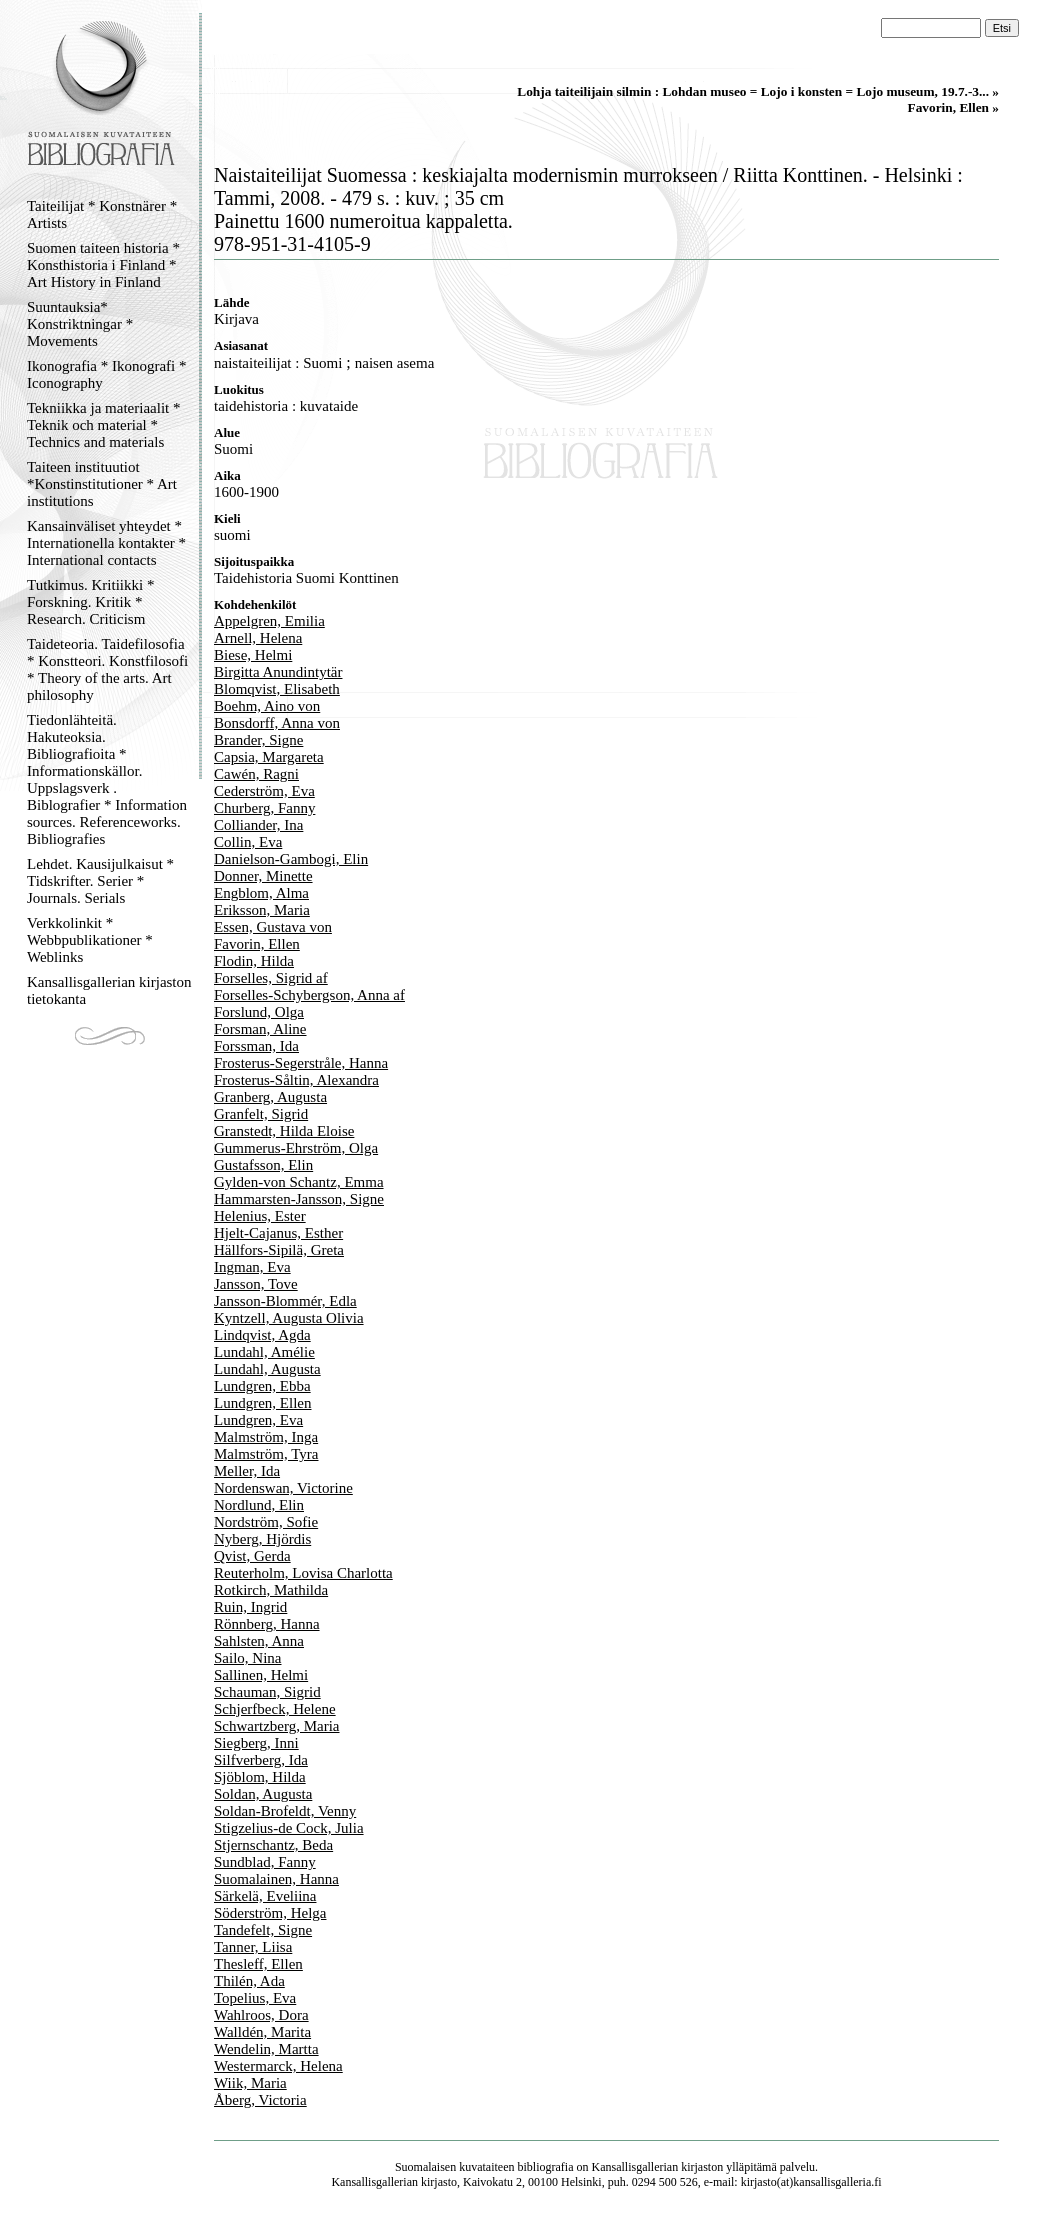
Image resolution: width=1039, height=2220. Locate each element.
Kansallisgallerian (635, 2167)
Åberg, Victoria (260, 2100)
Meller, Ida (247, 1471)
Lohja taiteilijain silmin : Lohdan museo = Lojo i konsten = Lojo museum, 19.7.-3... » (758, 91)
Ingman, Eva (252, 1267)
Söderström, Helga (270, 1913)
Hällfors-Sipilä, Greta (279, 1250)
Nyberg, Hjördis (262, 1539)
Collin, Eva (248, 842)
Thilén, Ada (249, 1981)
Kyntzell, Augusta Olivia (289, 1318)
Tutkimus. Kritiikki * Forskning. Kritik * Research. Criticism (90, 602)
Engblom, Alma (261, 893)
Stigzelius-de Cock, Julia (289, 1828)
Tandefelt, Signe (263, 1930)
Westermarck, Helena (278, 2066)
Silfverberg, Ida (261, 1760)
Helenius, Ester (260, 1216)
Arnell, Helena (258, 638)
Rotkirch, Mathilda (271, 1590)
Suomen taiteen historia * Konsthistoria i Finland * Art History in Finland (103, 265)
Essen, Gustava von (273, 927)
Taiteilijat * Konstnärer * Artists (102, 214)
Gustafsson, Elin (263, 1165)
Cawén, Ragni (256, 774)
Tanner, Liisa (253, 1947)
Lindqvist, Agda (262, 1335)
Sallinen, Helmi (261, 1675)
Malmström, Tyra (266, 1454)
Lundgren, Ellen (262, 1403)
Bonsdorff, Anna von (277, 723)
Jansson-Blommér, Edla (285, 1301)
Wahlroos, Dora (261, 2015)
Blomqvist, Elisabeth (277, 689)
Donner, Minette (263, 876)
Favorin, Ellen (257, 944)
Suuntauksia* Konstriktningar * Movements (80, 324)
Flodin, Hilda (254, 961)
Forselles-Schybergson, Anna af (309, 995)
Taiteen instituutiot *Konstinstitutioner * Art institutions (102, 484)
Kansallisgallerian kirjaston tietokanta (109, 990)
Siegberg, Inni (256, 1743)
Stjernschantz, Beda (273, 1845)
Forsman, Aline (260, 1029)
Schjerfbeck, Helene (275, 1709)
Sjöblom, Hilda (260, 1777)
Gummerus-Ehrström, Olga (296, 1148)
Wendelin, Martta (266, 2049)
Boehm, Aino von (267, 706)
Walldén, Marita (262, 2032)
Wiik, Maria (250, 2083)
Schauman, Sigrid (267, 1692)
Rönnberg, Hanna (267, 1624)
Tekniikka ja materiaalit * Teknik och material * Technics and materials (103, 425)
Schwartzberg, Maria (277, 1726)
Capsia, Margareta (269, 757)
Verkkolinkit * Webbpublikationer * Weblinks (90, 940)
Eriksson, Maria (262, 910)
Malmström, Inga (266, 1437)
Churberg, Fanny (264, 808)
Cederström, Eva (264, 791)
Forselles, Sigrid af (271, 978)
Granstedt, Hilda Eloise (284, 1131)
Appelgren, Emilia (269, 621)
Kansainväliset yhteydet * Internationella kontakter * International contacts (106, 543)
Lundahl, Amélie (264, 1352)
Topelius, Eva (255, 1998)
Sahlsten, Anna (259, 1641)
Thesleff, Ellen (258, 1964)
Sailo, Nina (248, 1658)
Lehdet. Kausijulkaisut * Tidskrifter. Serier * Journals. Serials (100, 881)
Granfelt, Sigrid (261, 1114)
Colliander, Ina (258, 825)
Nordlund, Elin (259, 1505)
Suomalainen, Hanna (276, 1879)
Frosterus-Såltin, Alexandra (296, 1080)
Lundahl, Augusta (267, 1369)
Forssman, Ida (256, 1046)
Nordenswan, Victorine (283, 1488)
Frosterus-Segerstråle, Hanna (301, 1063)
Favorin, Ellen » (953, 107)
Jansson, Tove (256, 1284)
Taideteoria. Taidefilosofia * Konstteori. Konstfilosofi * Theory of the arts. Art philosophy (107, 669)
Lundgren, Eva (258, 1420)
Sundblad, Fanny (265, 1862)
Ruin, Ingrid (250, 1607)
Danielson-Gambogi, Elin (291, 859)
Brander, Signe (258, 740)
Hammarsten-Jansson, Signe (299, 1199)
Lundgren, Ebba (262, 1386)
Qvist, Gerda (252, 1556)
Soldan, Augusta (263, 1794)
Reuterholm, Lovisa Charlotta (303, 1573)
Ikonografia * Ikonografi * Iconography (107, 374)
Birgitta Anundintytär (278, 672)
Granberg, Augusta (270, 1097)
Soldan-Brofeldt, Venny (285, 1811)
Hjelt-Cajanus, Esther (278, 1233)
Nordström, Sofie (266, 1522)
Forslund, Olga (259, 1012)
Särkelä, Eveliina (265, 1896)
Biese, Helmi (253, 655)
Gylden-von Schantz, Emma (299, 1182)
